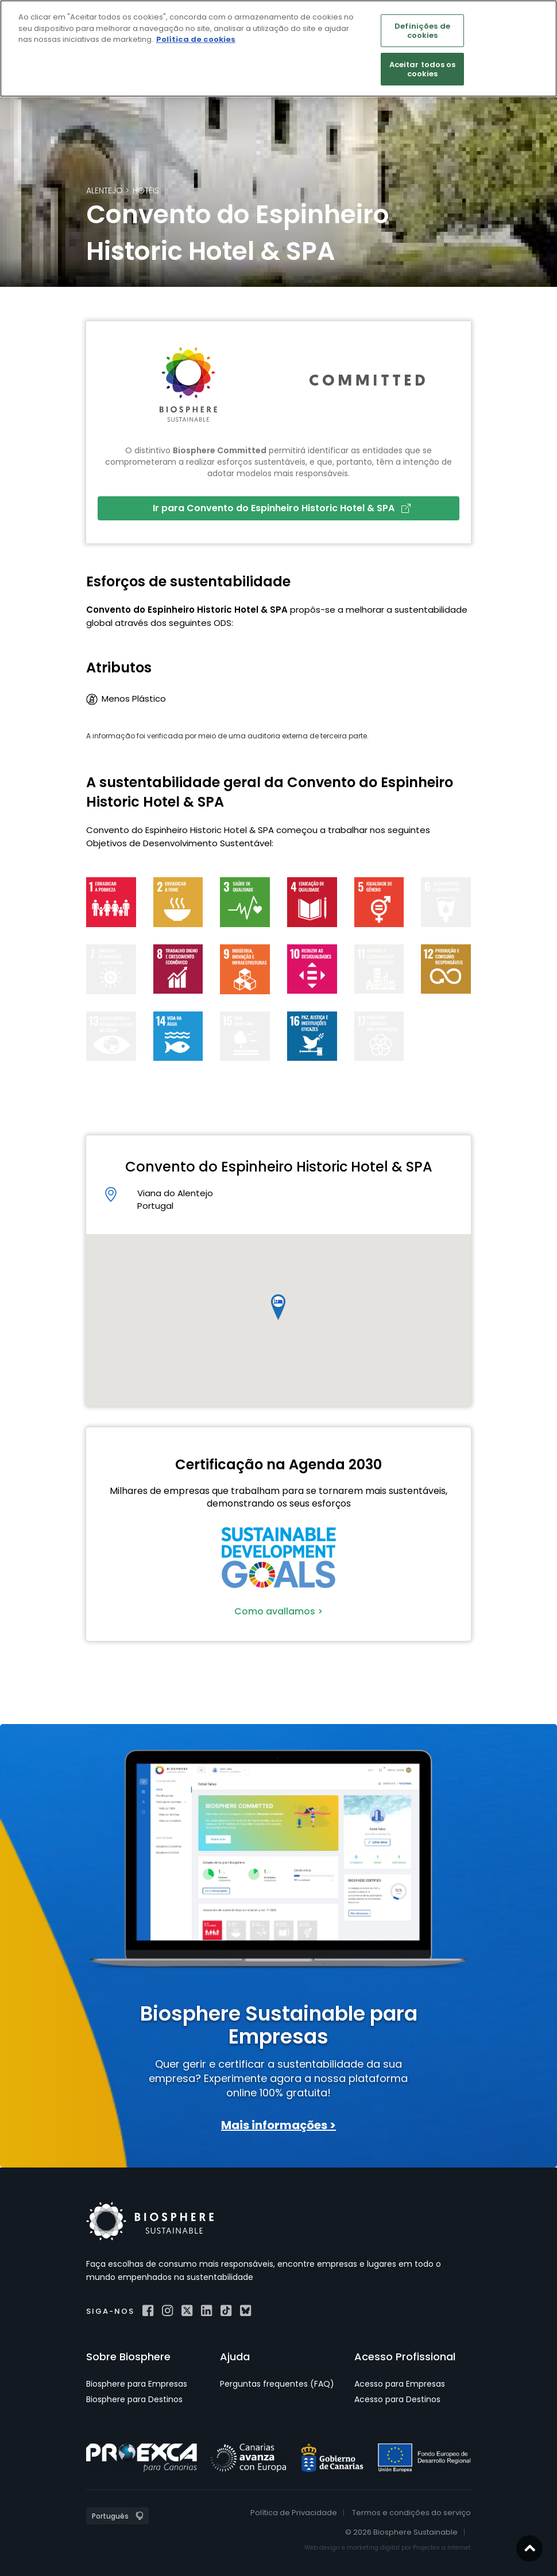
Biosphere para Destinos (134, 2399)
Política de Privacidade (293, 2512)
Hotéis (146, 190)
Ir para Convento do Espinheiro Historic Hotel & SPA (282, 508)
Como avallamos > (278, 1611)
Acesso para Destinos (397, 2399)
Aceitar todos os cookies (422, 69)
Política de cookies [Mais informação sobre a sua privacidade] (195, 39)
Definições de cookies (422, 31)
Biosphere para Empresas (136, 2384)
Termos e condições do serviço (411, 2512)
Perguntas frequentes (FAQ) (277, 2384)
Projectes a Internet (442, 2547)
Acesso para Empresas (399, 2384)
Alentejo (104, 190)
